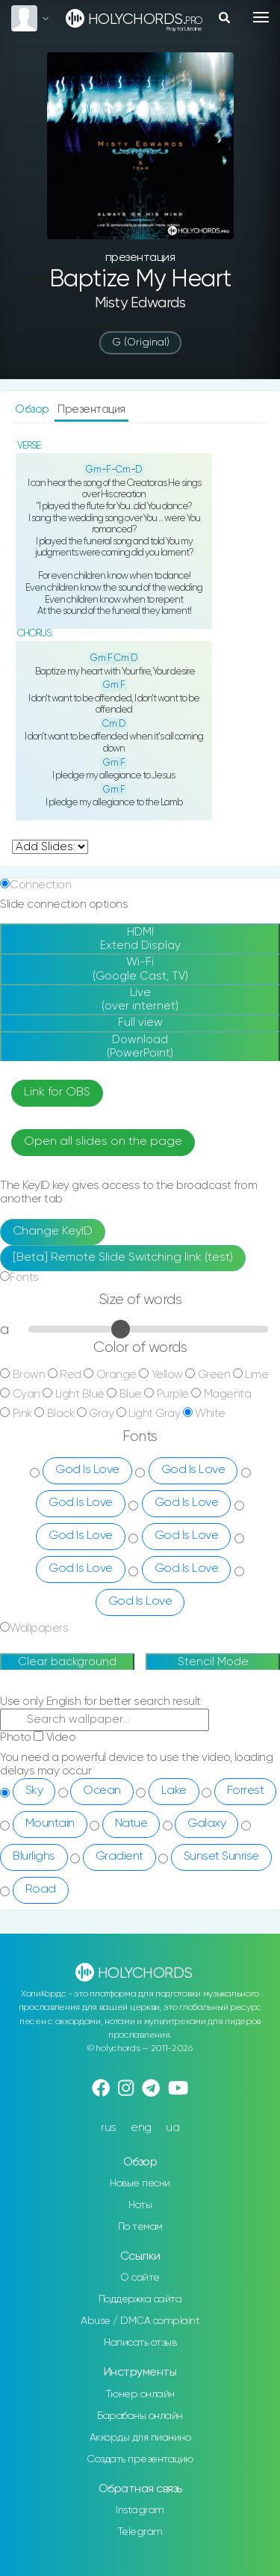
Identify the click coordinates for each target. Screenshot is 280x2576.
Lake (174, 1791)
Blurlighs (34, 1857)
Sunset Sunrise (221, 1857)
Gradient (119, 1857)
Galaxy (206, 1824)
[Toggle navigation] (261, 17)
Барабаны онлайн (140, 2416)
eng (141, 2127)
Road (40, 1890)
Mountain (50, 1824)
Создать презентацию (140, 2459)
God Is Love (87, 1470)
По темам (140, 2227)
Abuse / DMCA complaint (140, 2321)
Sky (34, 1791)
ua (172, 2127)
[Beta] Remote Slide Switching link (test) (123, 1258)
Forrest (245, 1791)
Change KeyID (53, 1232)
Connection (40, 885)
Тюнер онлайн (140, 2394)
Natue (131, 1824)
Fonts (24, 1277)
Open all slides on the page (103, 1142)
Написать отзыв (140, 2342)
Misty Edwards (140, 303)
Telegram (140, 2532)
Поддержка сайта (140, 2299)
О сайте (140, 2277)
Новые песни (140, 2183)
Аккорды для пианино (140, 2437)
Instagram (140, 2510)
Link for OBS (57, 1092)
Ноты (140, 2205)
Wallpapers (39, 1628)
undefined (50, 847)
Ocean (102, 1791)
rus (108, 2127)
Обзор (33, 409)
